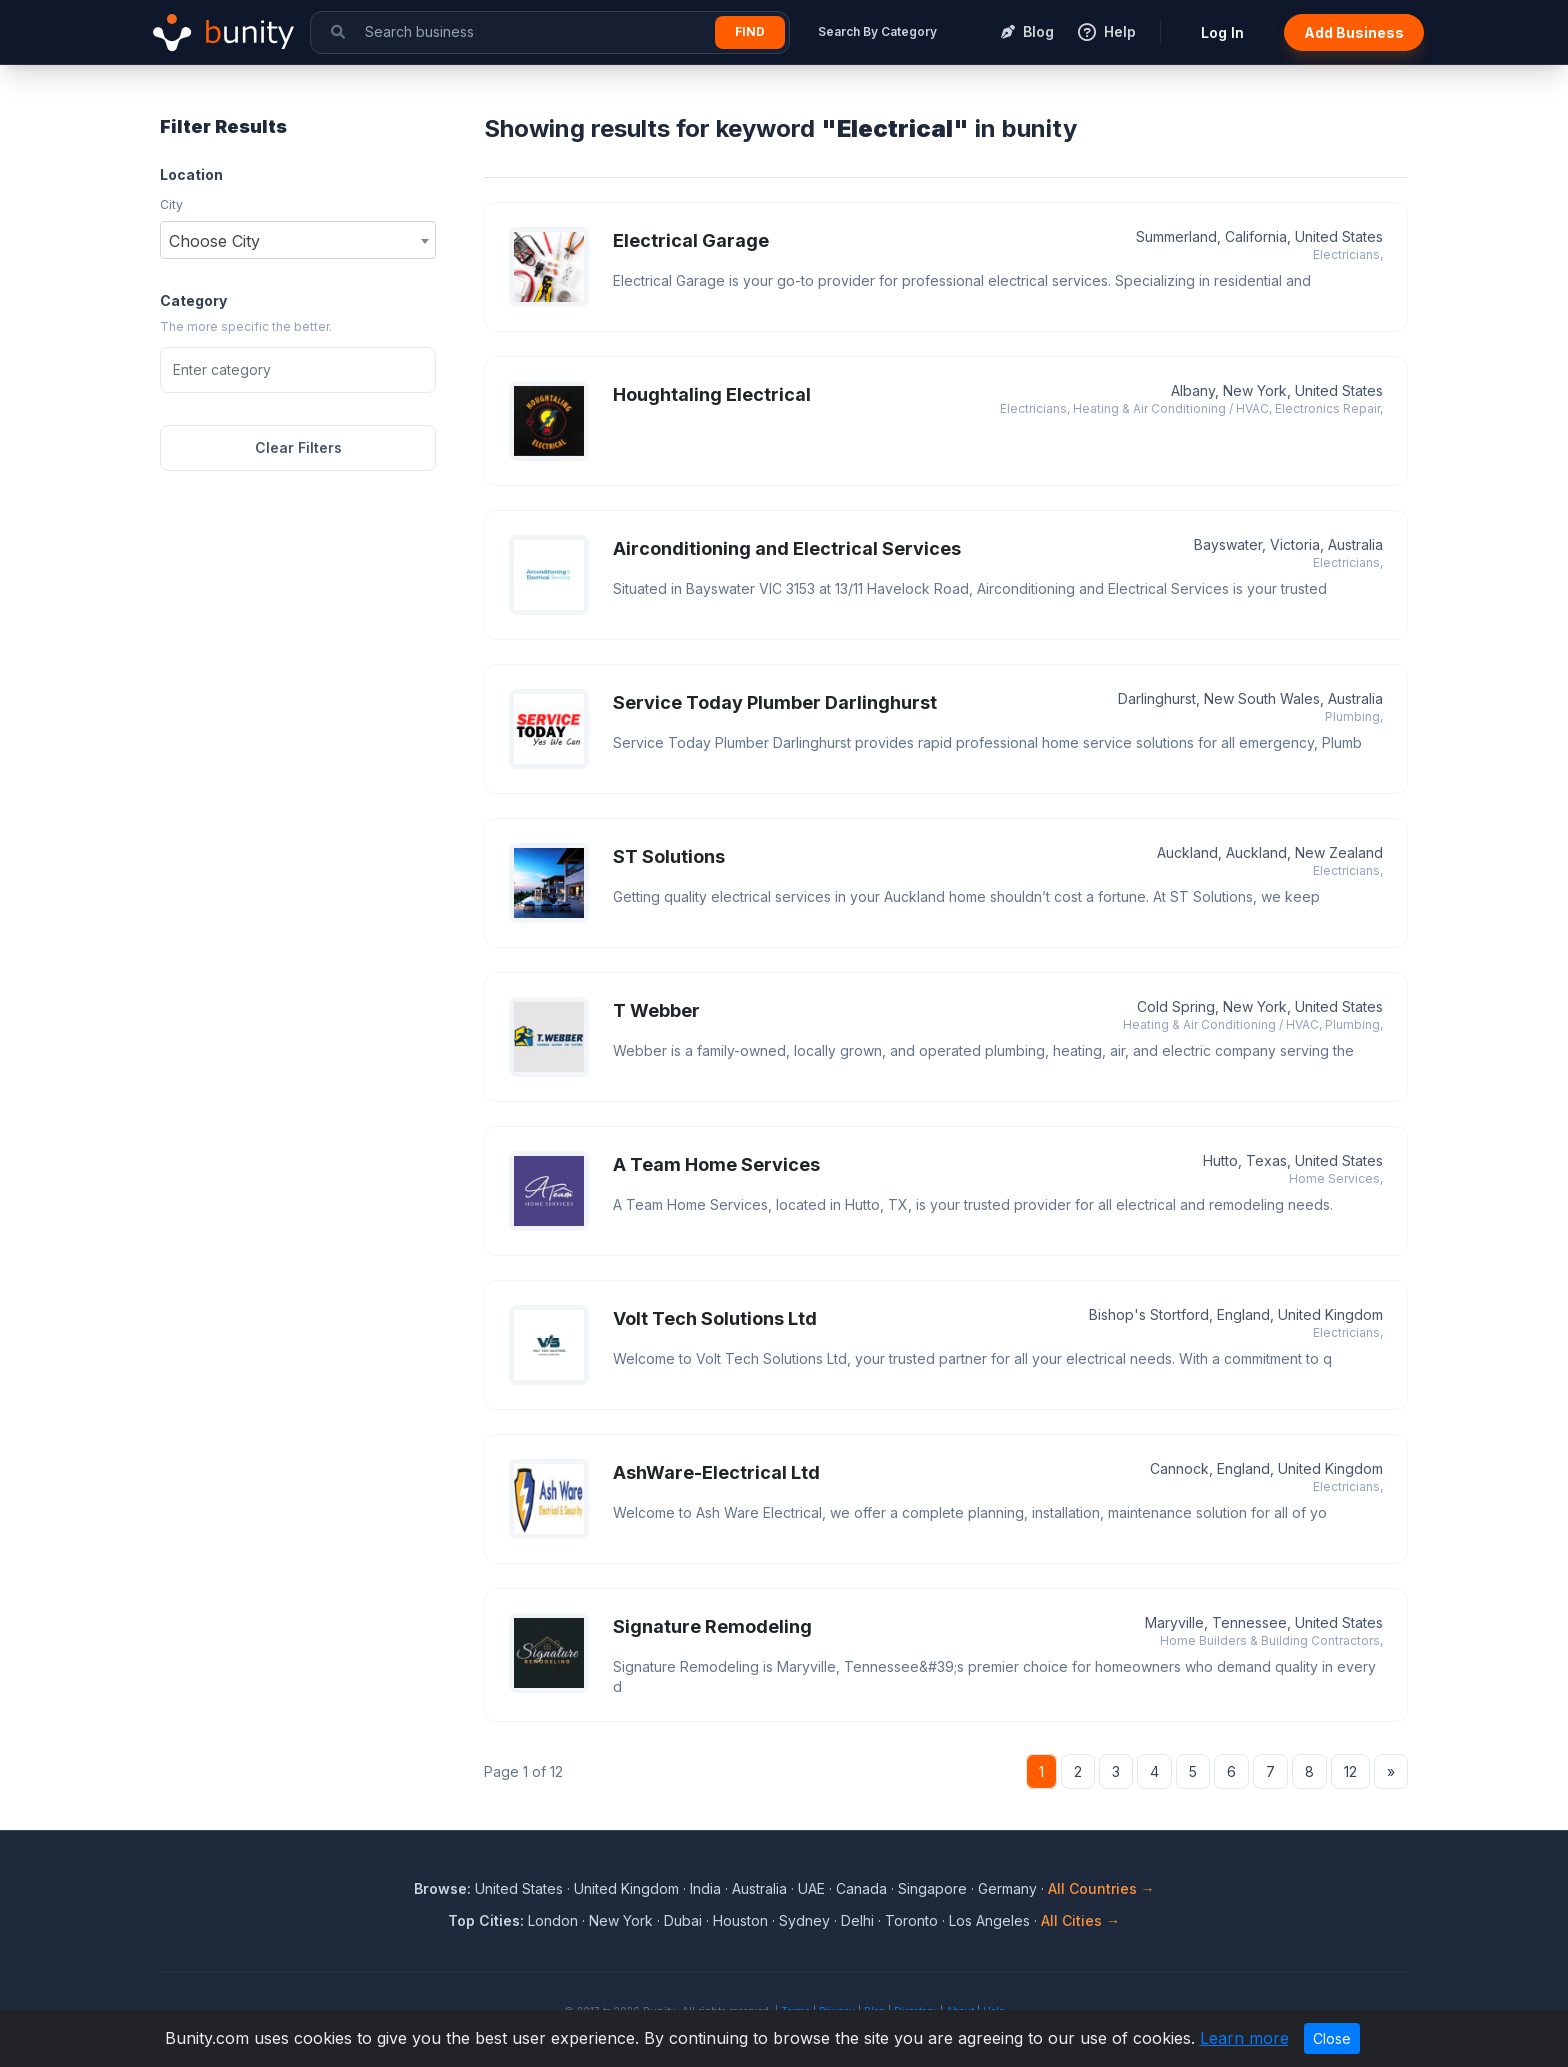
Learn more (1244, 2038)
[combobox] (298, 240)
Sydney (804, 1920)
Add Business (1354, 32)
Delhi (857, 1920)
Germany (1007, 1888)
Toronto (911, 1920)
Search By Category (877, 31)
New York (621, 1920)
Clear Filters (298, 447)
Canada (861, 1888)
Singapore (932, 1888)
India (705, 1888)
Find (750, 31)
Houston (740, 1920)
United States (519, 1888)
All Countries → (1101, 1888)
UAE (811, 1888)
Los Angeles (989, 1920)
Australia (759, 1888)
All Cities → (1080, 1920)
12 (1350, 1771)
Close (1332, 2038)
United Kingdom (626, 1888)
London (553, 1920)
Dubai (683, 1920)
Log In (1222, 32)
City (171, 204)
